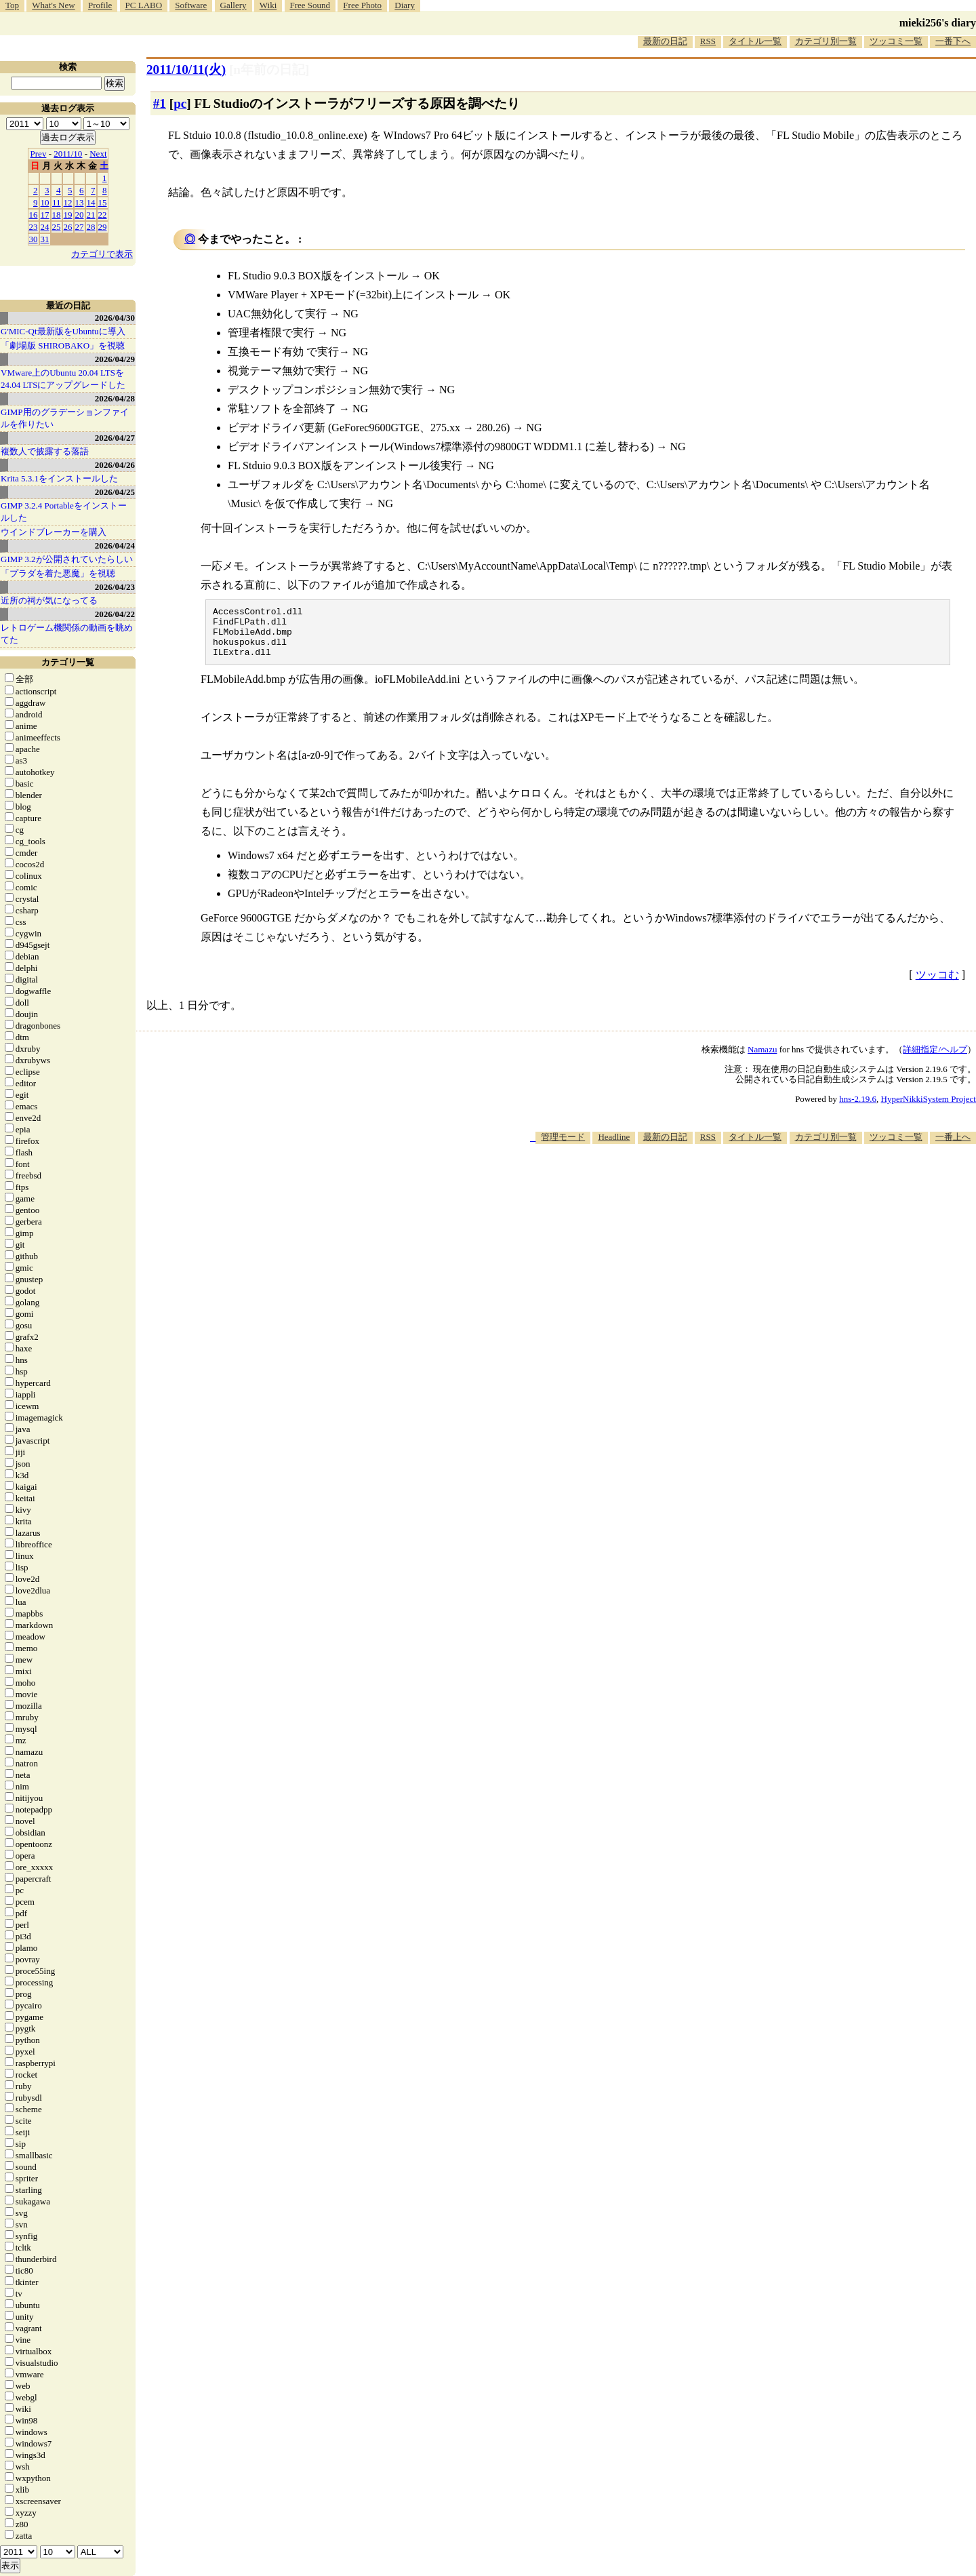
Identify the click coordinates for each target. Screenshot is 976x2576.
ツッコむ (937, 985)
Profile (100, 5)
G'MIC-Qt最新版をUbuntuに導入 (63, 331)
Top (12, 5)
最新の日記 (665, 41)
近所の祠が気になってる (49, 600)
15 (102, 202)
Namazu (762, 1059)
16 (33, 215)
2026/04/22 (115, 614)
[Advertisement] (729, 1194)
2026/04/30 (115, 318)
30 (33, 239)
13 (79, 202)
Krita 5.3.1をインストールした (59, 478)
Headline (614, 1147)
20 (79, 215)
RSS (708, 41)
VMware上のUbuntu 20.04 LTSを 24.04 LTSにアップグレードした (63, 379)
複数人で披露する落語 (45, 451)
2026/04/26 (115, 465)
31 (45, 239)
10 (45, 202)
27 (79, 227)
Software (191, 5)
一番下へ (953, 41)
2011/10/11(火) (186, 69)
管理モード (563, 1147)
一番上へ (953, 1147)
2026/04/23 (115, 587)
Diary (404, 5)
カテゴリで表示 (102, 254)
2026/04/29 (115, 359)
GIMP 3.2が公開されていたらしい (67, 559)
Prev (38, 153)
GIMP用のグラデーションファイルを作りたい (65, 418)
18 (56, 215)
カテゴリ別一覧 (826, 41)
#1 (159, 103)
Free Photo (362, 5)
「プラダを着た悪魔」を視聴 (58, 573)
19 (68, 215)
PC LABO (144, 5)
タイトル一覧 (755, 41)
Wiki (268, 5)
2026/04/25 (115, 492)
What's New (53, 5)
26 (68, 227)
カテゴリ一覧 (67, 662)
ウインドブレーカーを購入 (53, 532)
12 (68, 202)
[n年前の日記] (269, 69)
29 (102, 227)
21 (91, 215)
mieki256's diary (937, 22)
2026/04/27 (115, 438)
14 (91, 202)
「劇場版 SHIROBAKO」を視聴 (63, 345)
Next (97, 153)
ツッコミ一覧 (896, 41)
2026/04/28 (115, 398)
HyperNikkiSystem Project (928, 1109)
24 (45, 227)
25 (56, 227)
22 (102, 215)
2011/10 (68, 153)
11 (56, 202)
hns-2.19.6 (857, 1109)
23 (33, 227)
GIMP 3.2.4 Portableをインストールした (64, 511)
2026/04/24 (115, 545)
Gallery (233, 5)
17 (45, 215)
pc (180, 103)
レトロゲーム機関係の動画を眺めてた (67, 633)
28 (91, 227)
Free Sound (310, 5)
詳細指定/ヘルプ (935, 1059)
